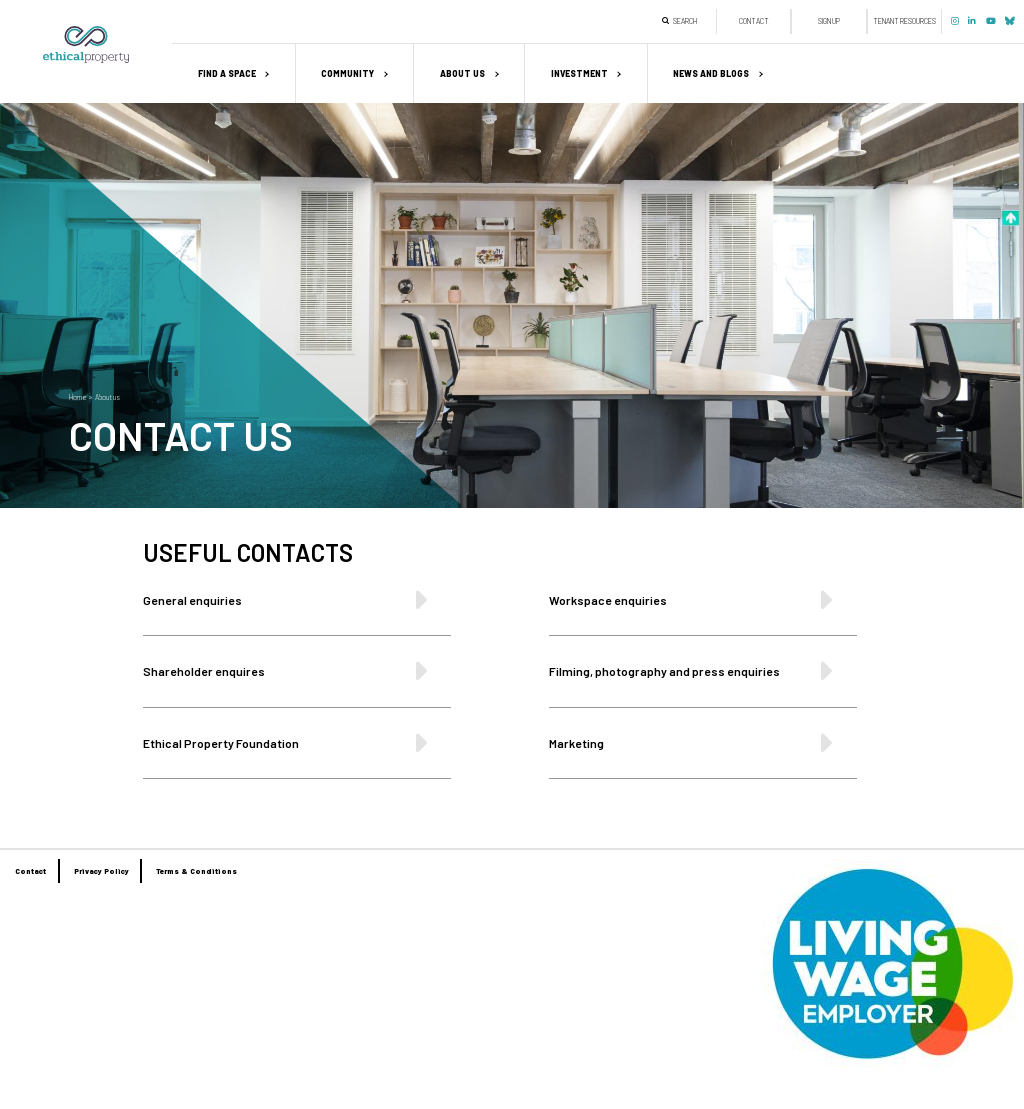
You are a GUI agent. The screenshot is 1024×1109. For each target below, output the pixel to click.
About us (462, 73)
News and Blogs (711, 73)
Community (347, 73)
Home (77, 397)
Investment (579, 73)
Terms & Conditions (196, 871)
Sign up (829, 21)
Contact (754, 21)
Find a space (227, 73)
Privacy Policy (101, 871)
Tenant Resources (904, 21)
